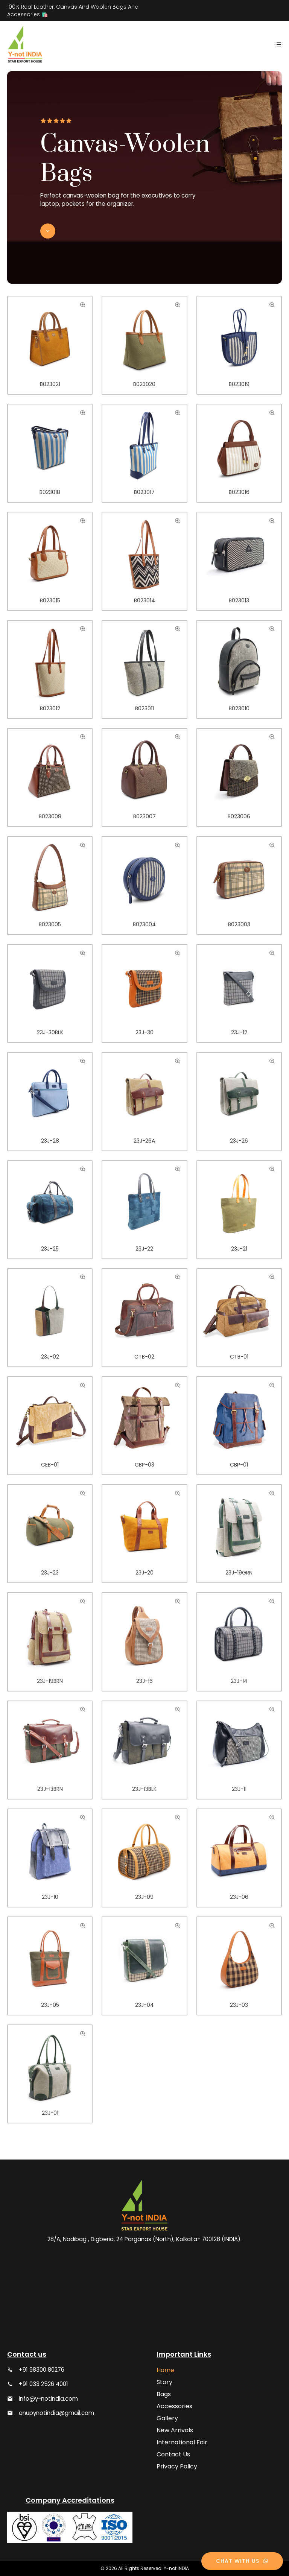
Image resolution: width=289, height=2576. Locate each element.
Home (165, 2370)
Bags (164, 2394)
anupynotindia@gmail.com (56, 2413)
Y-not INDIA (176, 2568)
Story (164, 2382)
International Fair (182, 2442)
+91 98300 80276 (41, 2370)
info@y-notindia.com (48, 2399)
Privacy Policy (177, 2466)
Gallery (167, 2418)
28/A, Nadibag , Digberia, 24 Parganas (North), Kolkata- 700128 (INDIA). (144, 2239)
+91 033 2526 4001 (43, 2384)
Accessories (174, 2406)
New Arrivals (175, 2430)
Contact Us (173, 2454)
